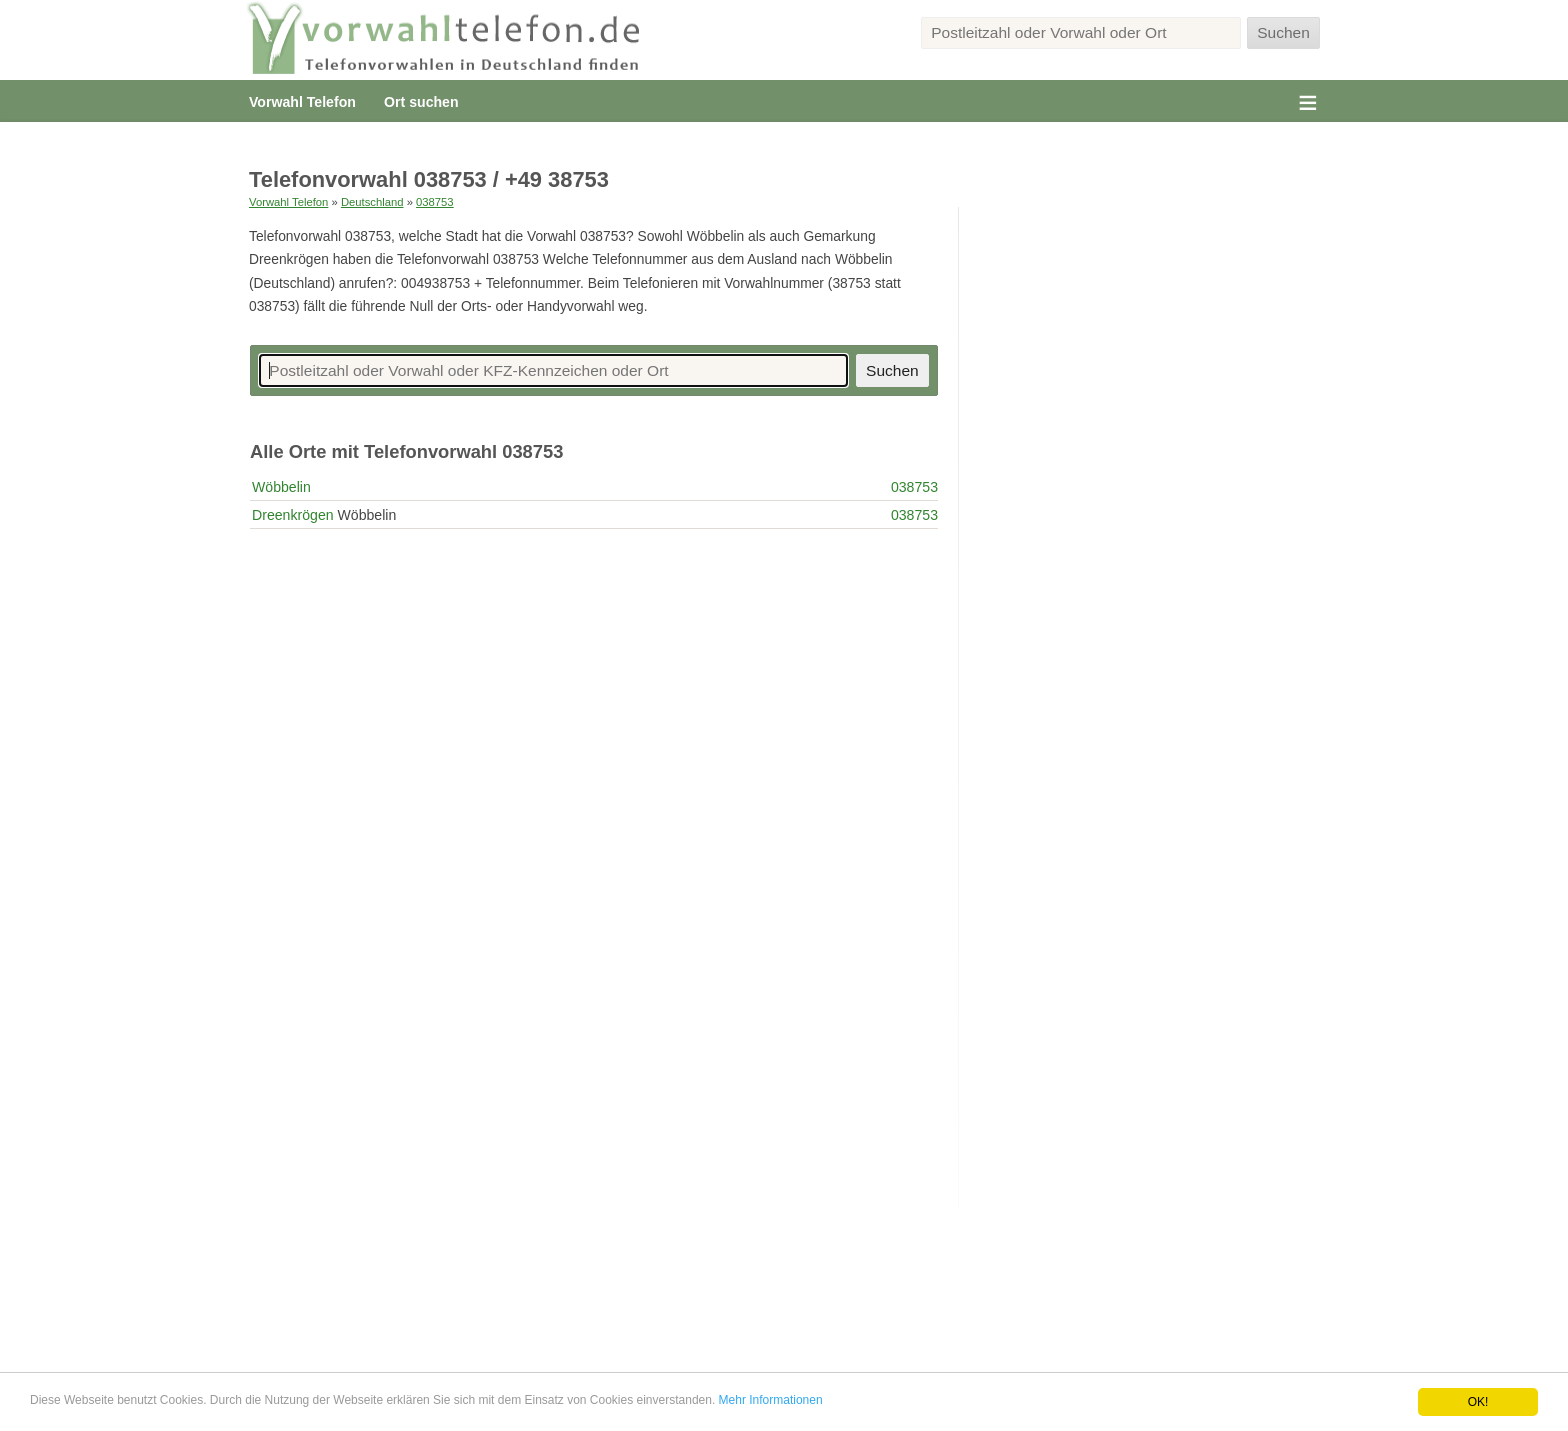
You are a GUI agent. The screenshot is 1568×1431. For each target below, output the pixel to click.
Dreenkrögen (293, 515)
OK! (1478, 1402)
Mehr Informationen (771, 1400)
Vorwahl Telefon (302, 102)
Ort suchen (421, 102)
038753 (435, 202)
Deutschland (372, 202)
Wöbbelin (281, 487)
